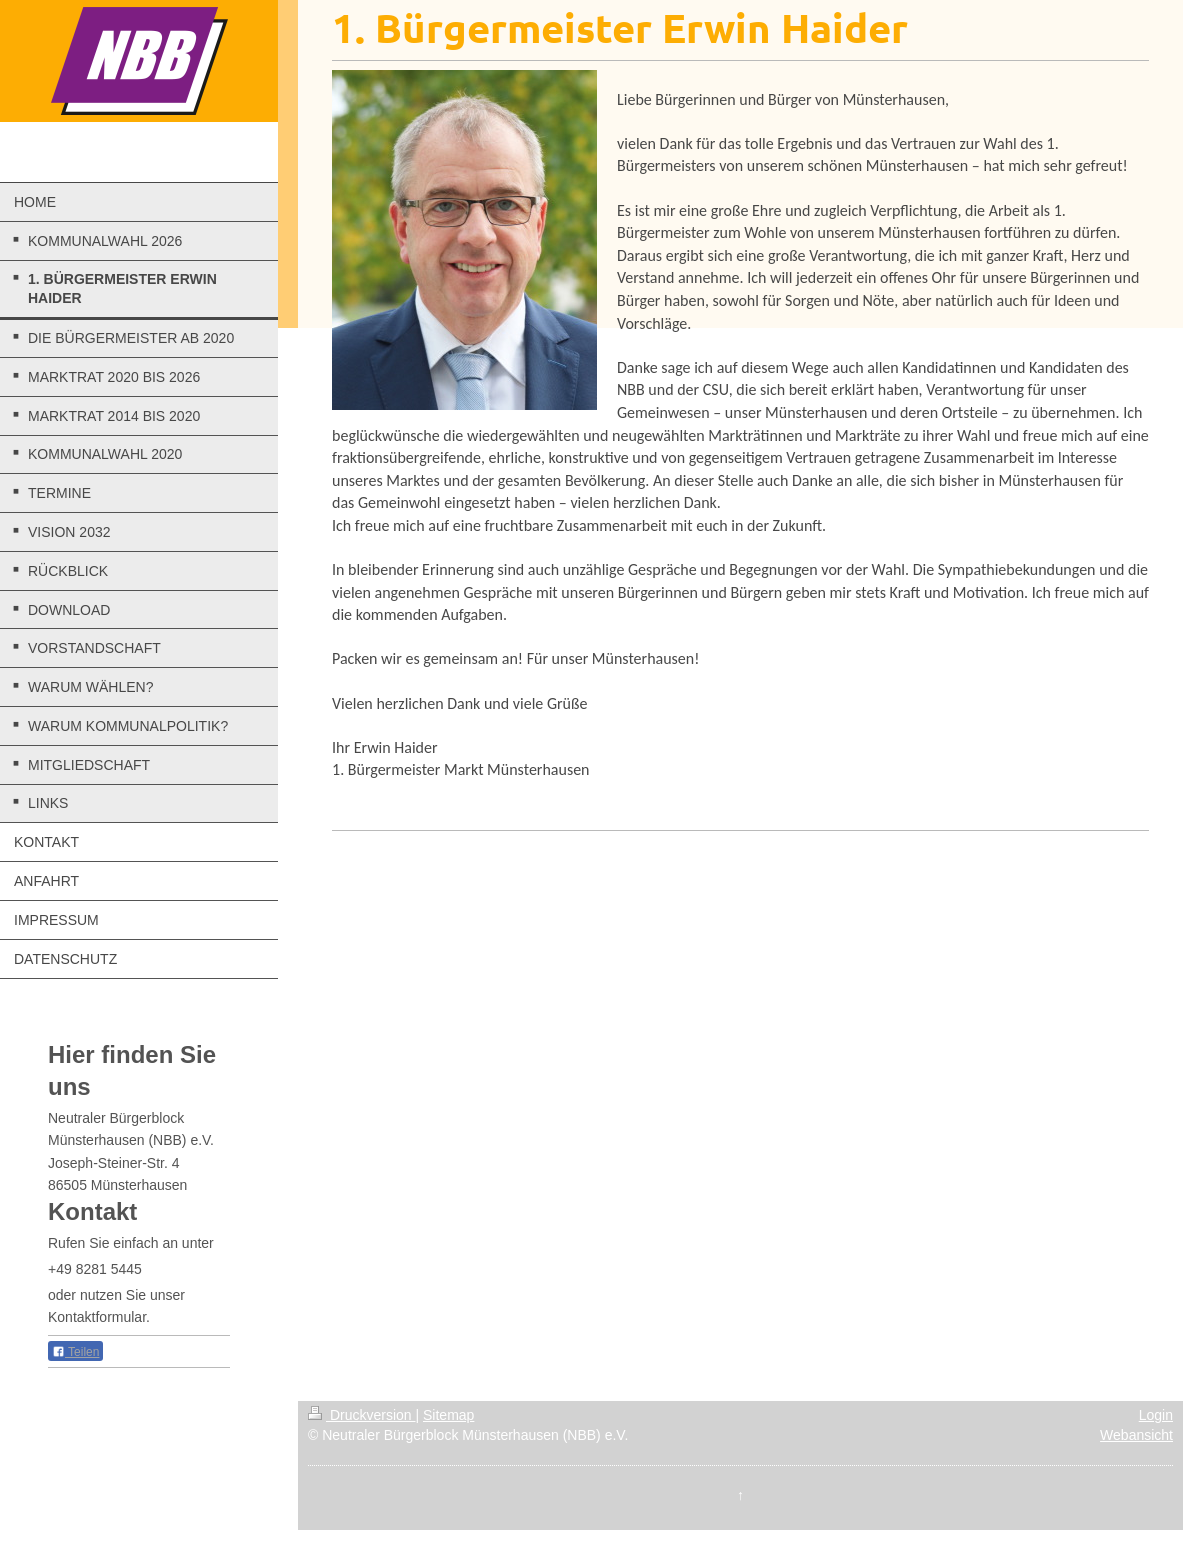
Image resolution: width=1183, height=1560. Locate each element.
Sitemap (448, 1415)
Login (1156, 1415)
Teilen (75, 1352)
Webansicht (1136, 1435)
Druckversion (361, 1415)
